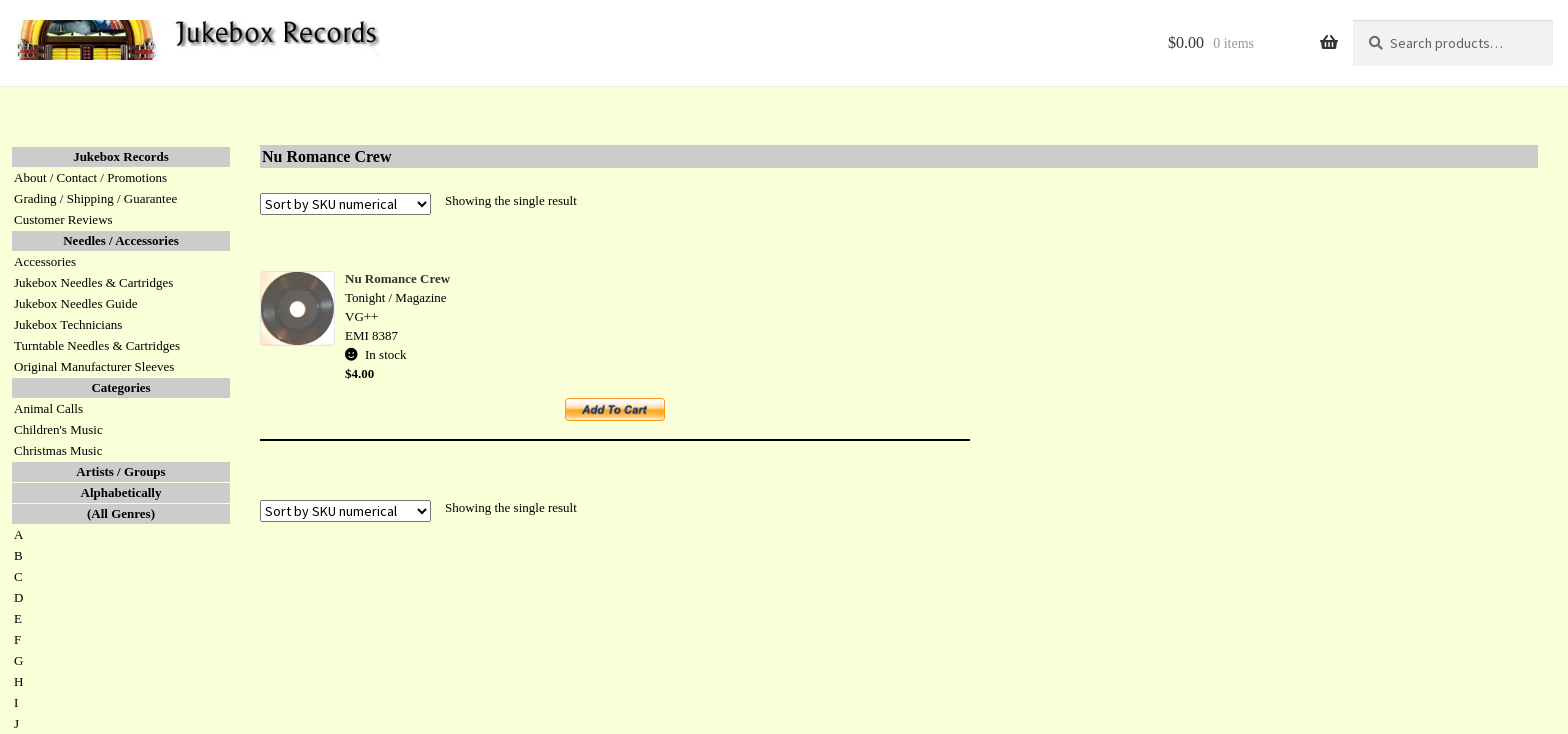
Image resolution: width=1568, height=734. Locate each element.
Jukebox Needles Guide (75, 303)
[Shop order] (345, 204)
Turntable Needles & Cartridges (97, 345)
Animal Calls (48, 408)
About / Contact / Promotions (90, 177)
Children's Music (58, 429)
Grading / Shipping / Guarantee (95, 198)
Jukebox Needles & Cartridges (93, 282)
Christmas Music (58, 450)
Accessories (45, 261)
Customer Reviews (63, 219)
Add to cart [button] (626, 416)
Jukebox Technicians (68, 324)
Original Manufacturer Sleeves (94, 366)
